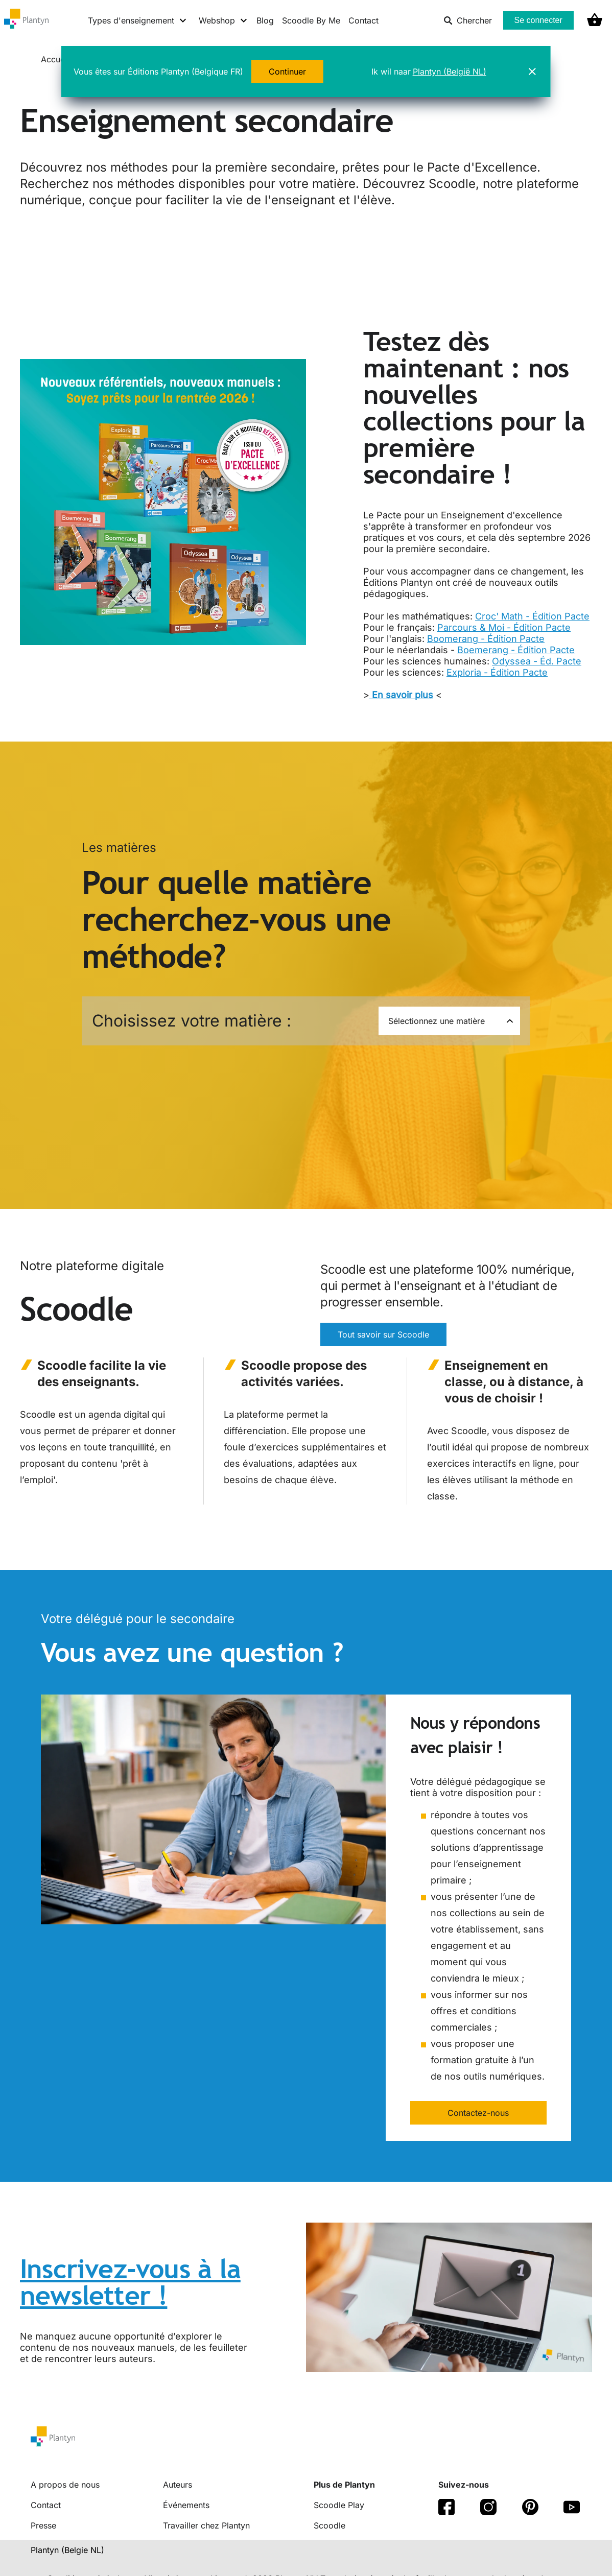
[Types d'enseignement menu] (137, 20)
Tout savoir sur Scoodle (383, 1334)
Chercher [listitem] (467, 20)
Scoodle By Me (311, 20)
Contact (363, 20)
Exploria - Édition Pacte (497, 672)
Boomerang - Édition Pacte (486, 638)
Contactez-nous (478, 2113)
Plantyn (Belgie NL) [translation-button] (67, 2550)
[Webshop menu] (223, 20)
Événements (186, 2505)
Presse (43, 2525)
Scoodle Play (339, 2505)
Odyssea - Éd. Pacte (536, 661)
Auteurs (177, 2484)
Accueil (56, 59)
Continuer (287, 71)
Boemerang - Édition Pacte (516, 650)
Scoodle (329, 2525)
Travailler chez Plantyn (206, 2525)
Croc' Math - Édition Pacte (532, 616)
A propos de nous (65, 2484)
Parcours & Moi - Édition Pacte (504, 627)
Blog (265, 20)
